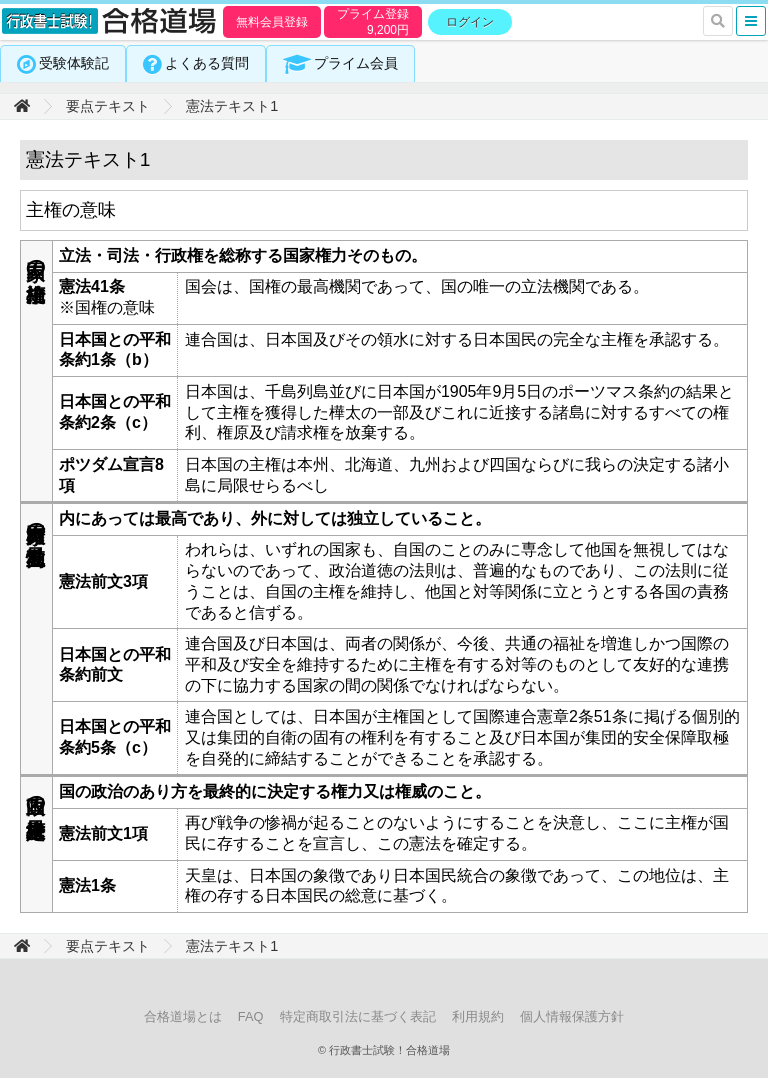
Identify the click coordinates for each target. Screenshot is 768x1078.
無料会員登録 (272, 22)
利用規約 (478, 1016)
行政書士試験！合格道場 (110, 22)
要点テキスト (108, 106)
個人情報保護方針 (572, 1016)
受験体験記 (74, 63)
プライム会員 (356, 63)
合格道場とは (183, 1016)
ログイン (470, 22)
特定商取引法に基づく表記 (358, 1016)
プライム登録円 (373, 22)
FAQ (251, 1016)
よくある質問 (207, 63)
